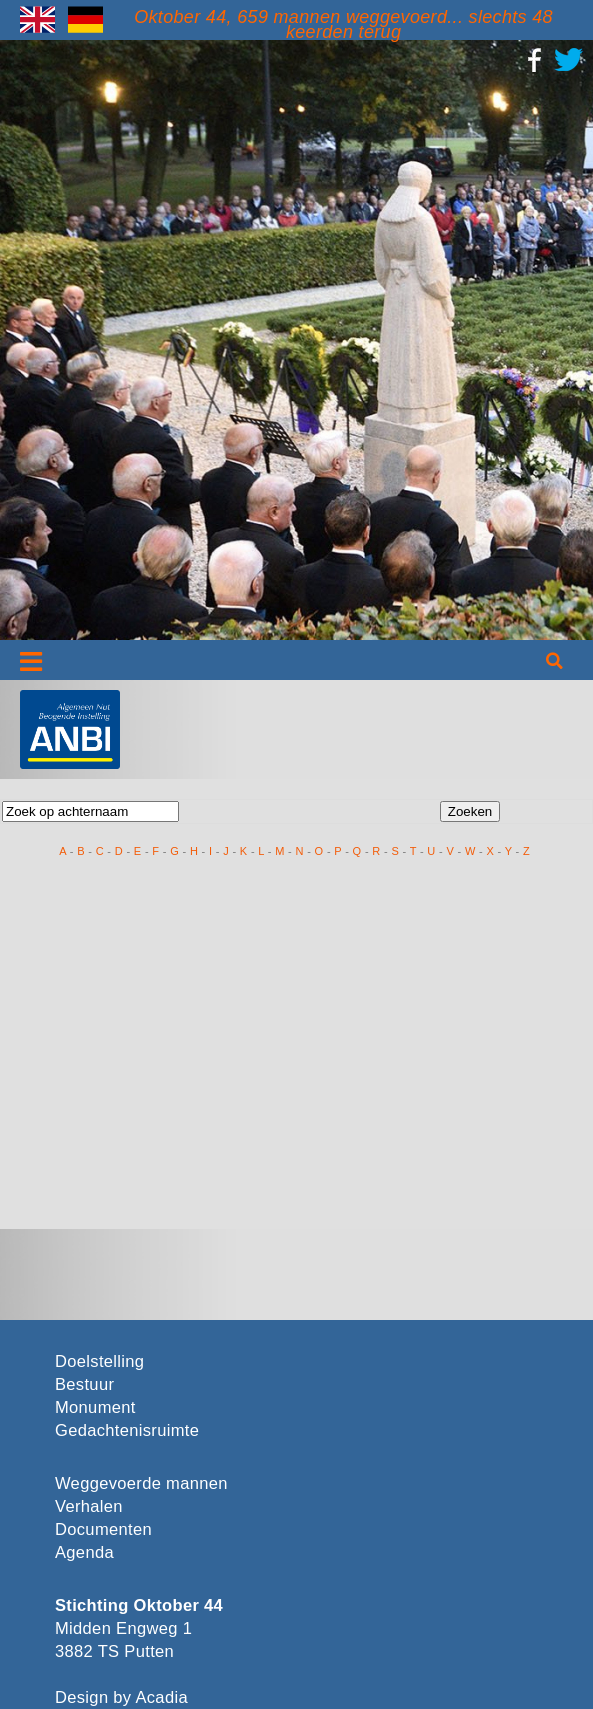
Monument (95, 1407)
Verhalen (89, 1506)
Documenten (103, 1529)
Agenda (84, 1552)
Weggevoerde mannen (141, 1483)
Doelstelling (99, 1361)
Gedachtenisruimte (127, 1430)
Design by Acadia (121, 1697)
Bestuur (84, 1384)
